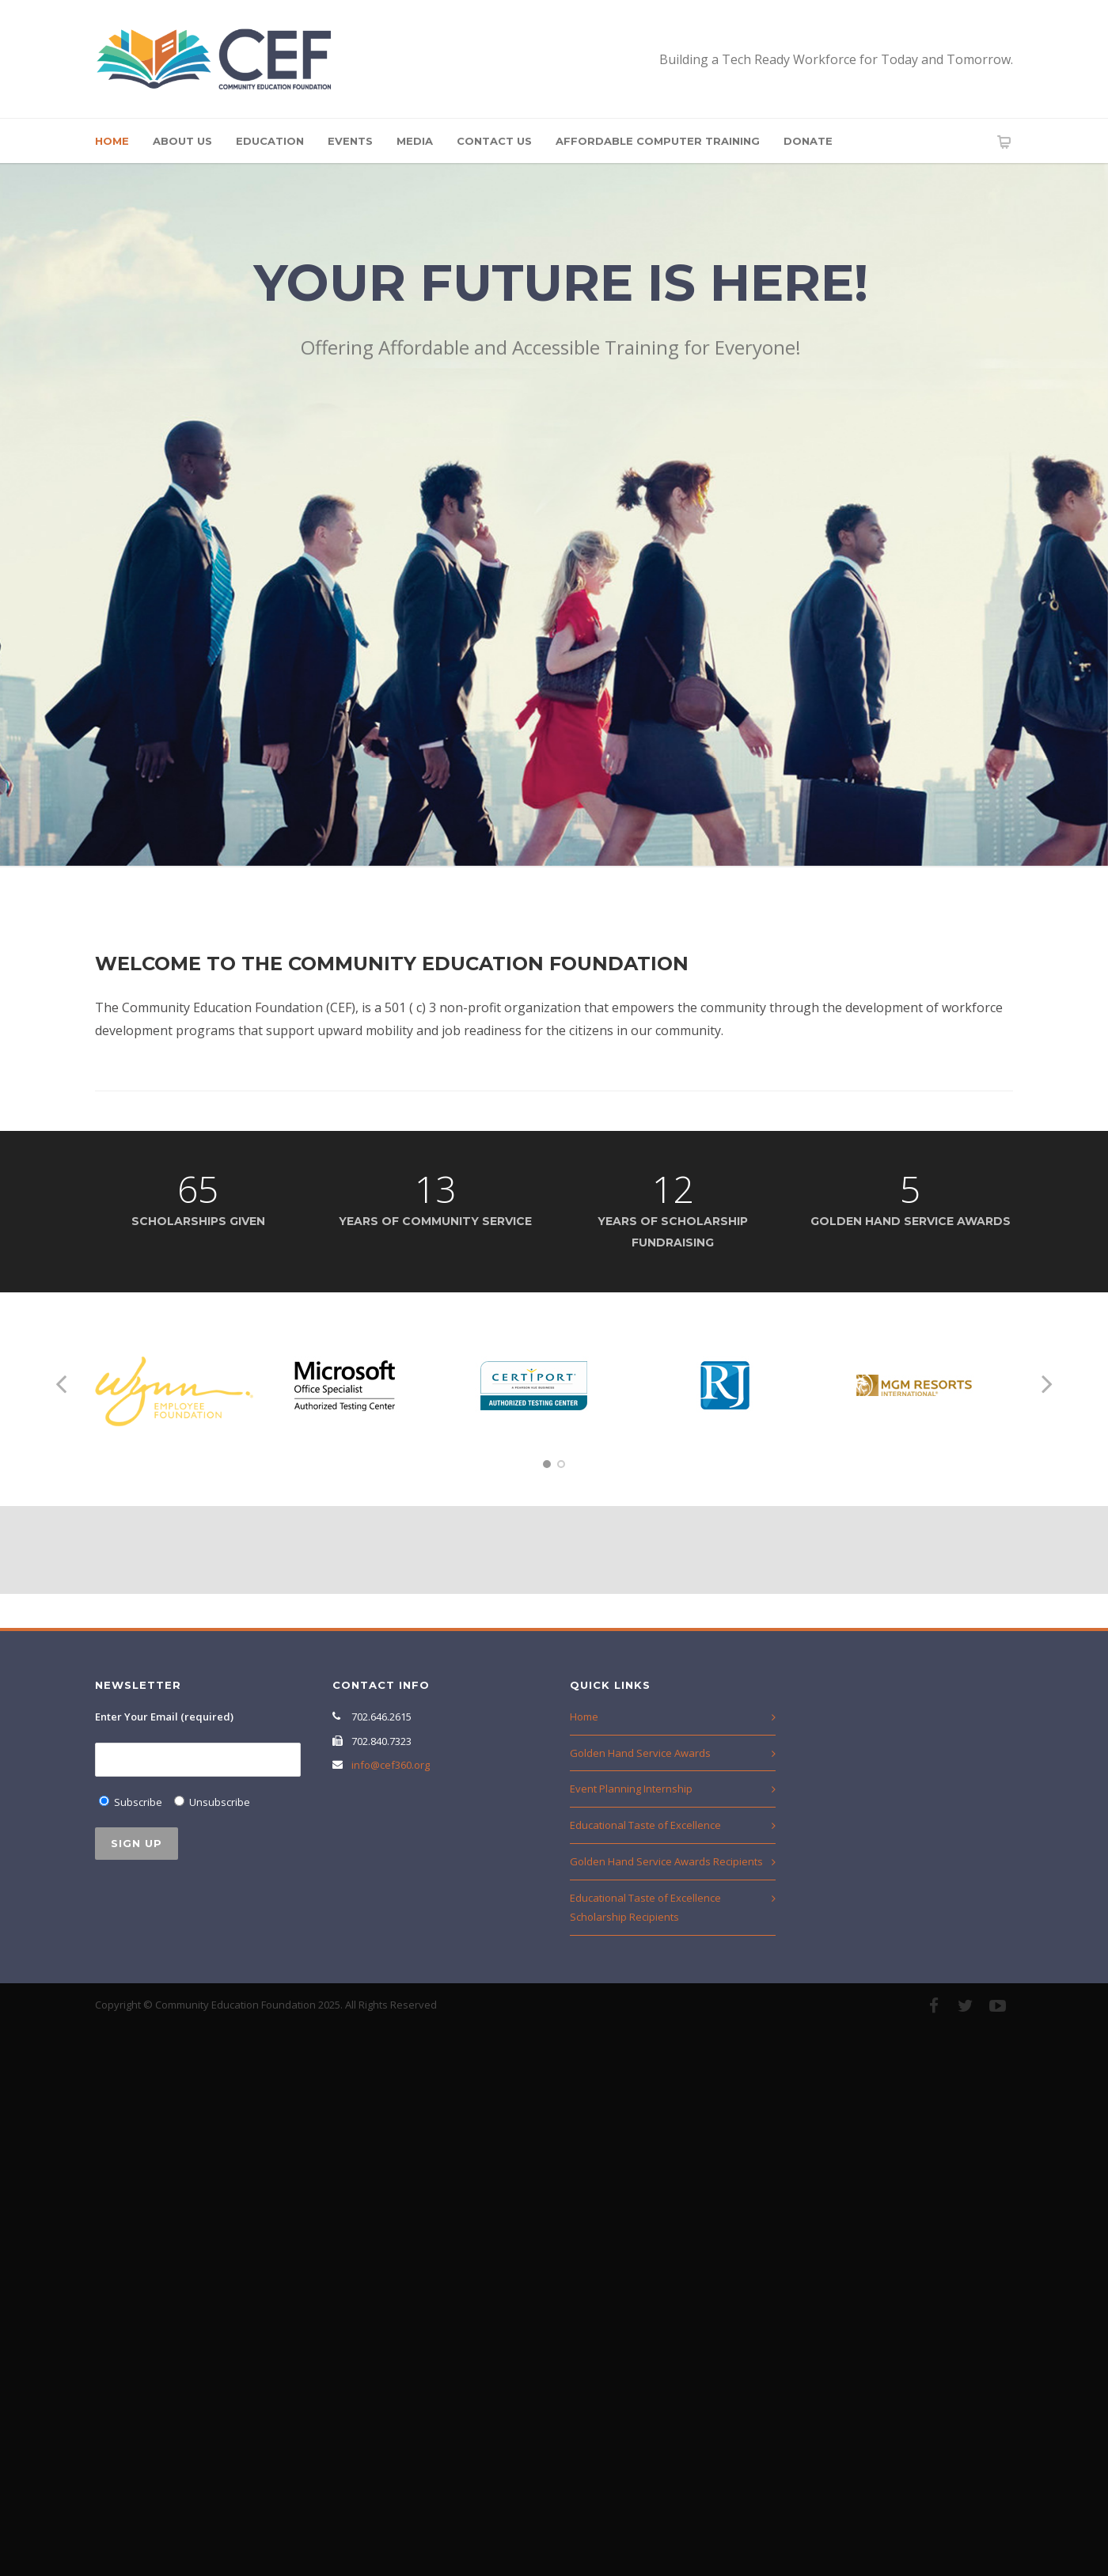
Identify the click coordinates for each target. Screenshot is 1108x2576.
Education (270, 141)
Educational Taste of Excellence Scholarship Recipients (645, 1908)
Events (350, 141)
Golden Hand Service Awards (640, 1753)
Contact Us (494, 141)
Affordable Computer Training (658, 141)
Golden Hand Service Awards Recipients (666, 1861)
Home (112, 141)
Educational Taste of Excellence (645, 1825)
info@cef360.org (390, 1765)
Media (415, 141)
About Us (182, 141)
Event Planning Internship (631, 1788)
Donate (808, 141)
